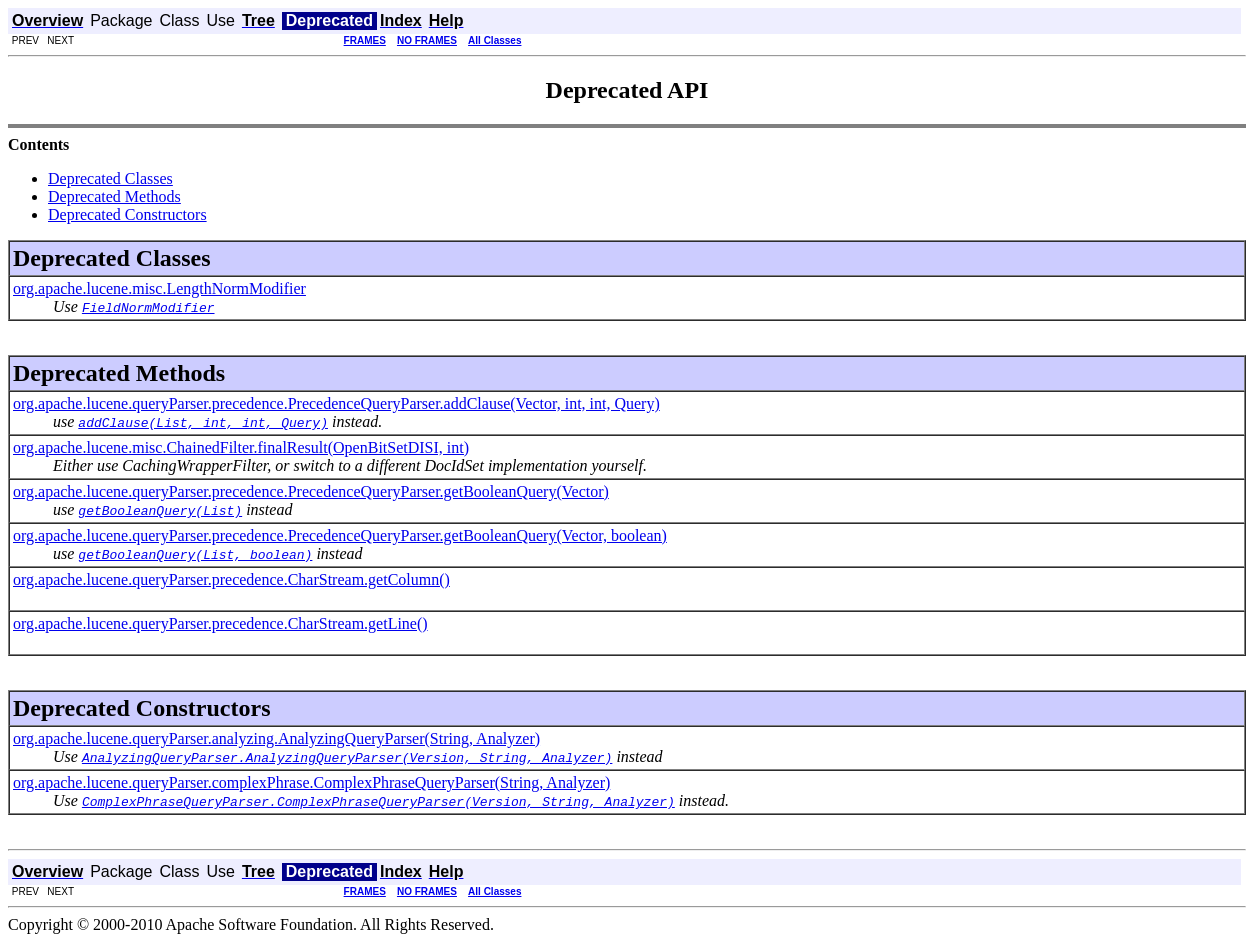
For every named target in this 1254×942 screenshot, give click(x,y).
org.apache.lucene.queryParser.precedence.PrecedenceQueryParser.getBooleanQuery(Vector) (311, 491)
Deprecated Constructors (127, 214)
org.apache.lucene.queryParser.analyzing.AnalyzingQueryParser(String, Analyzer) (276, 738)
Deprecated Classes (110, 178)
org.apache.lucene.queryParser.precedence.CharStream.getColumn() (231, 579)
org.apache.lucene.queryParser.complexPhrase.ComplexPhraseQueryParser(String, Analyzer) (311, 782)
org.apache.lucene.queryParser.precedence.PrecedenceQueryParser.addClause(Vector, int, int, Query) (336, 403)
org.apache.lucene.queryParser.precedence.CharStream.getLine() (220, 623)
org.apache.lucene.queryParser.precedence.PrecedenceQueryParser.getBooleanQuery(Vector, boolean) (340, 535)
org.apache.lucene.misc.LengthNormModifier (159, 288)
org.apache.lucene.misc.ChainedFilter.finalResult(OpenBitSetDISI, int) (241, 447)
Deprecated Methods (114, 196)
